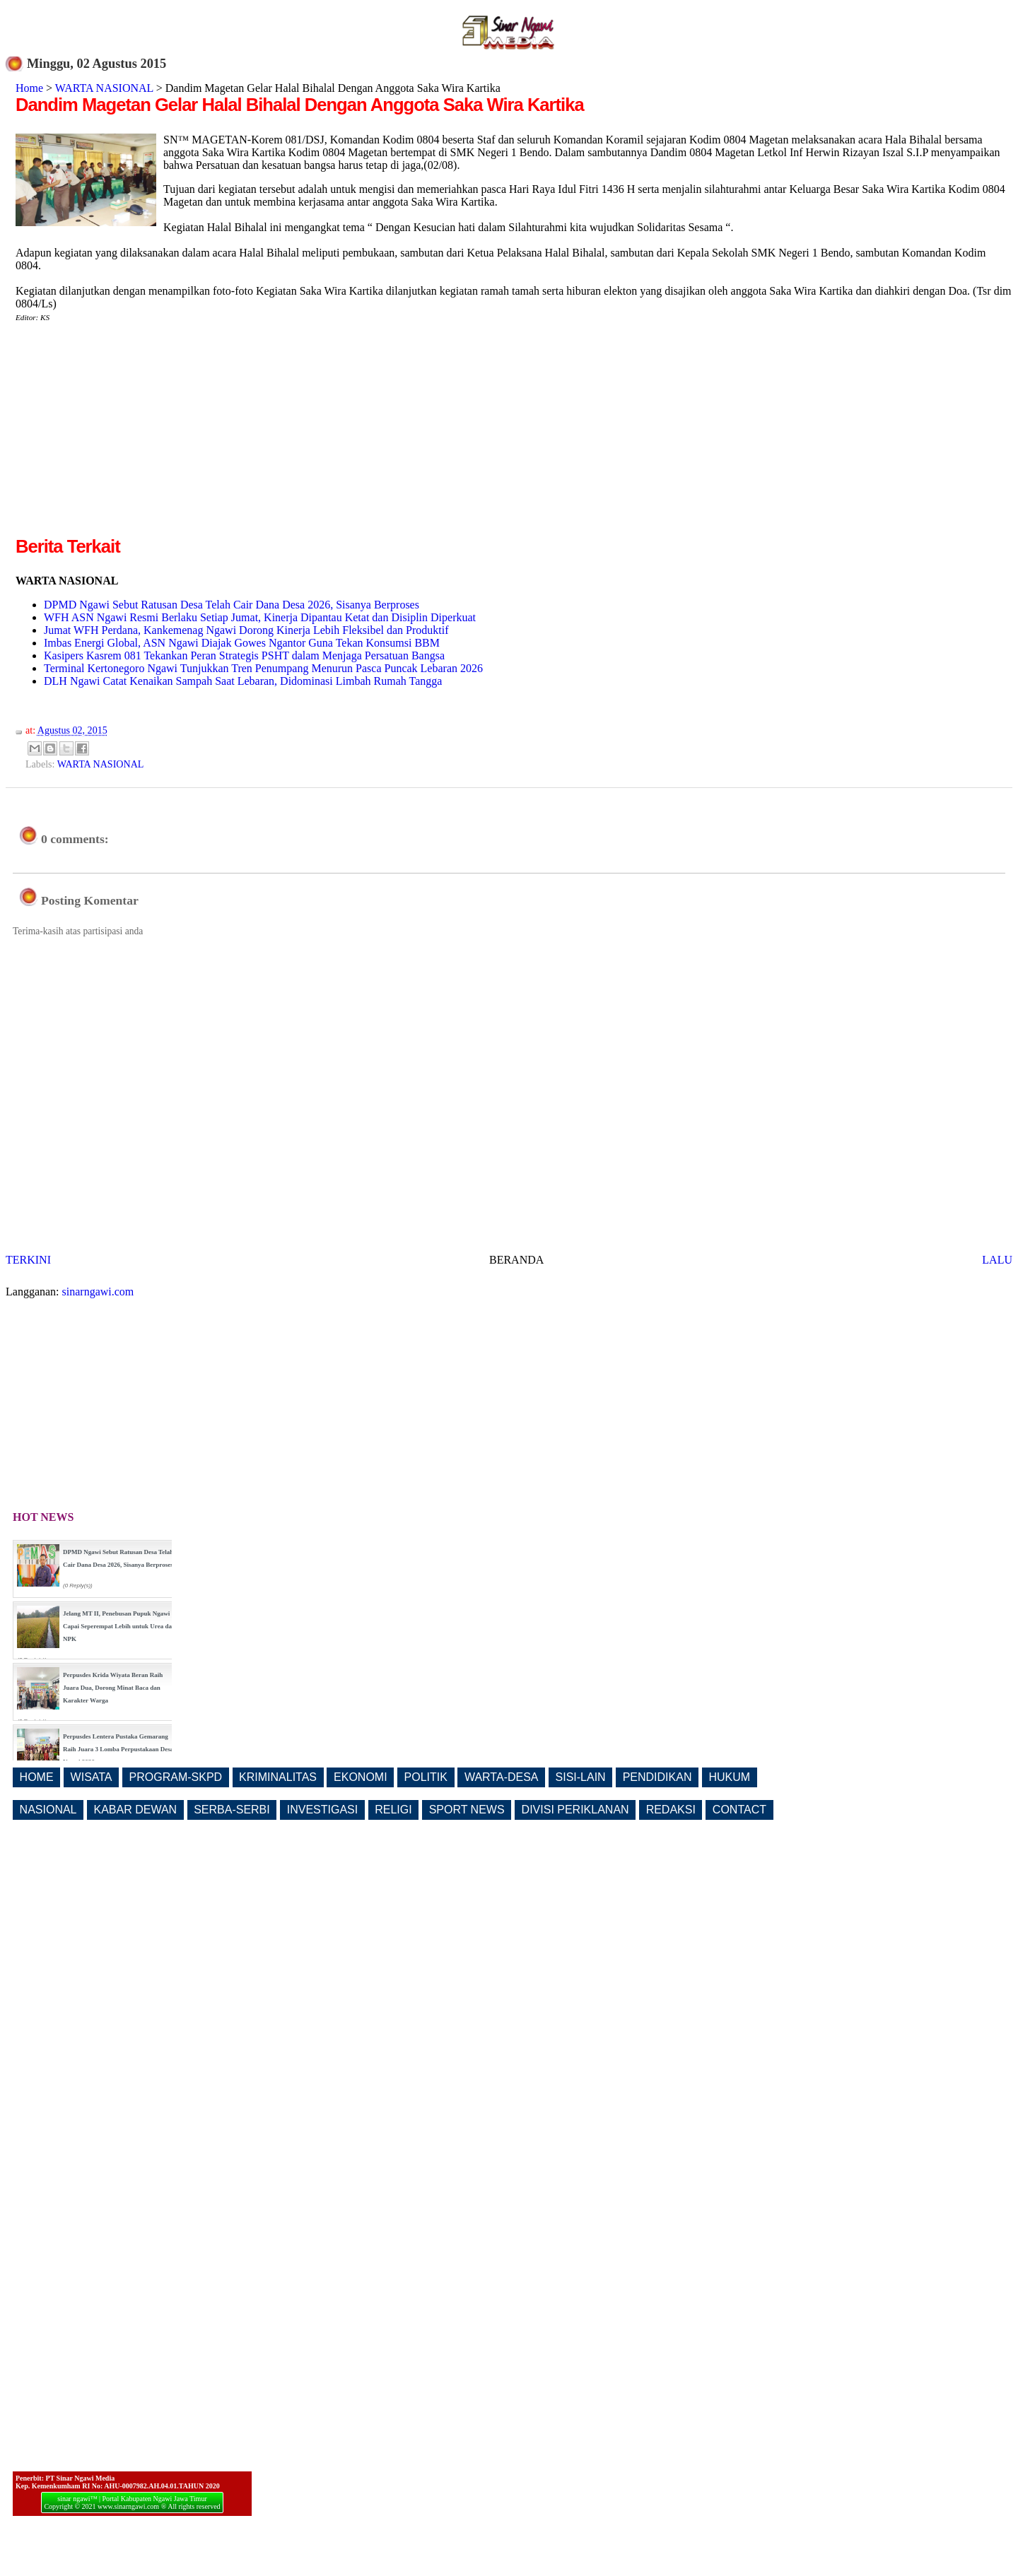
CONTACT (739, 1810)
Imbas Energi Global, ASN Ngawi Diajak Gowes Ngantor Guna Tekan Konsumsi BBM (242, 643)
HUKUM (729, 1777)
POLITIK (425, 1777)
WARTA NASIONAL (104, 88)
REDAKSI (671, 1810)
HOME (37, 1777)
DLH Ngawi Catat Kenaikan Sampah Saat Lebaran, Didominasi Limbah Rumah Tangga (243, 681)
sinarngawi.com (98, 1292)
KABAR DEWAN (135, 1810)
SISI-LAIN (581, 1777)
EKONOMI (360, 1777)
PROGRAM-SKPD (176, 1777)
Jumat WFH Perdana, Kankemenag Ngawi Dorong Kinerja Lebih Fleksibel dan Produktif (246, 630)
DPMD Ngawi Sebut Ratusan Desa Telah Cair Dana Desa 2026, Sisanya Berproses (231, 605)
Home (29, 88)
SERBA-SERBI (232, 1810)
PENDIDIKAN (657, 1777)
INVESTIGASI (322, 1810)
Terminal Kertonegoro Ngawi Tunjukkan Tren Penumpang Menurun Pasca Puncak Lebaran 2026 (263, 668)
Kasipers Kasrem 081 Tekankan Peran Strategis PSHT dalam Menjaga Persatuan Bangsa (244, 655)
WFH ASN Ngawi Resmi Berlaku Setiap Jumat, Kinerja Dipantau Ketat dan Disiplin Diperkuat (260, 617)
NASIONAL (48, 1810)
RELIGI (393, 1810)
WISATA (91, 1777)
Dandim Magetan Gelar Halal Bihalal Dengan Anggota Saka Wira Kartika (300, 104)
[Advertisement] (134, 435)
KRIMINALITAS (278, 1777)
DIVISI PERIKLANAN (575, 1810)
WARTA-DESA (501, 1777)
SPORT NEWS (467, 1810)
